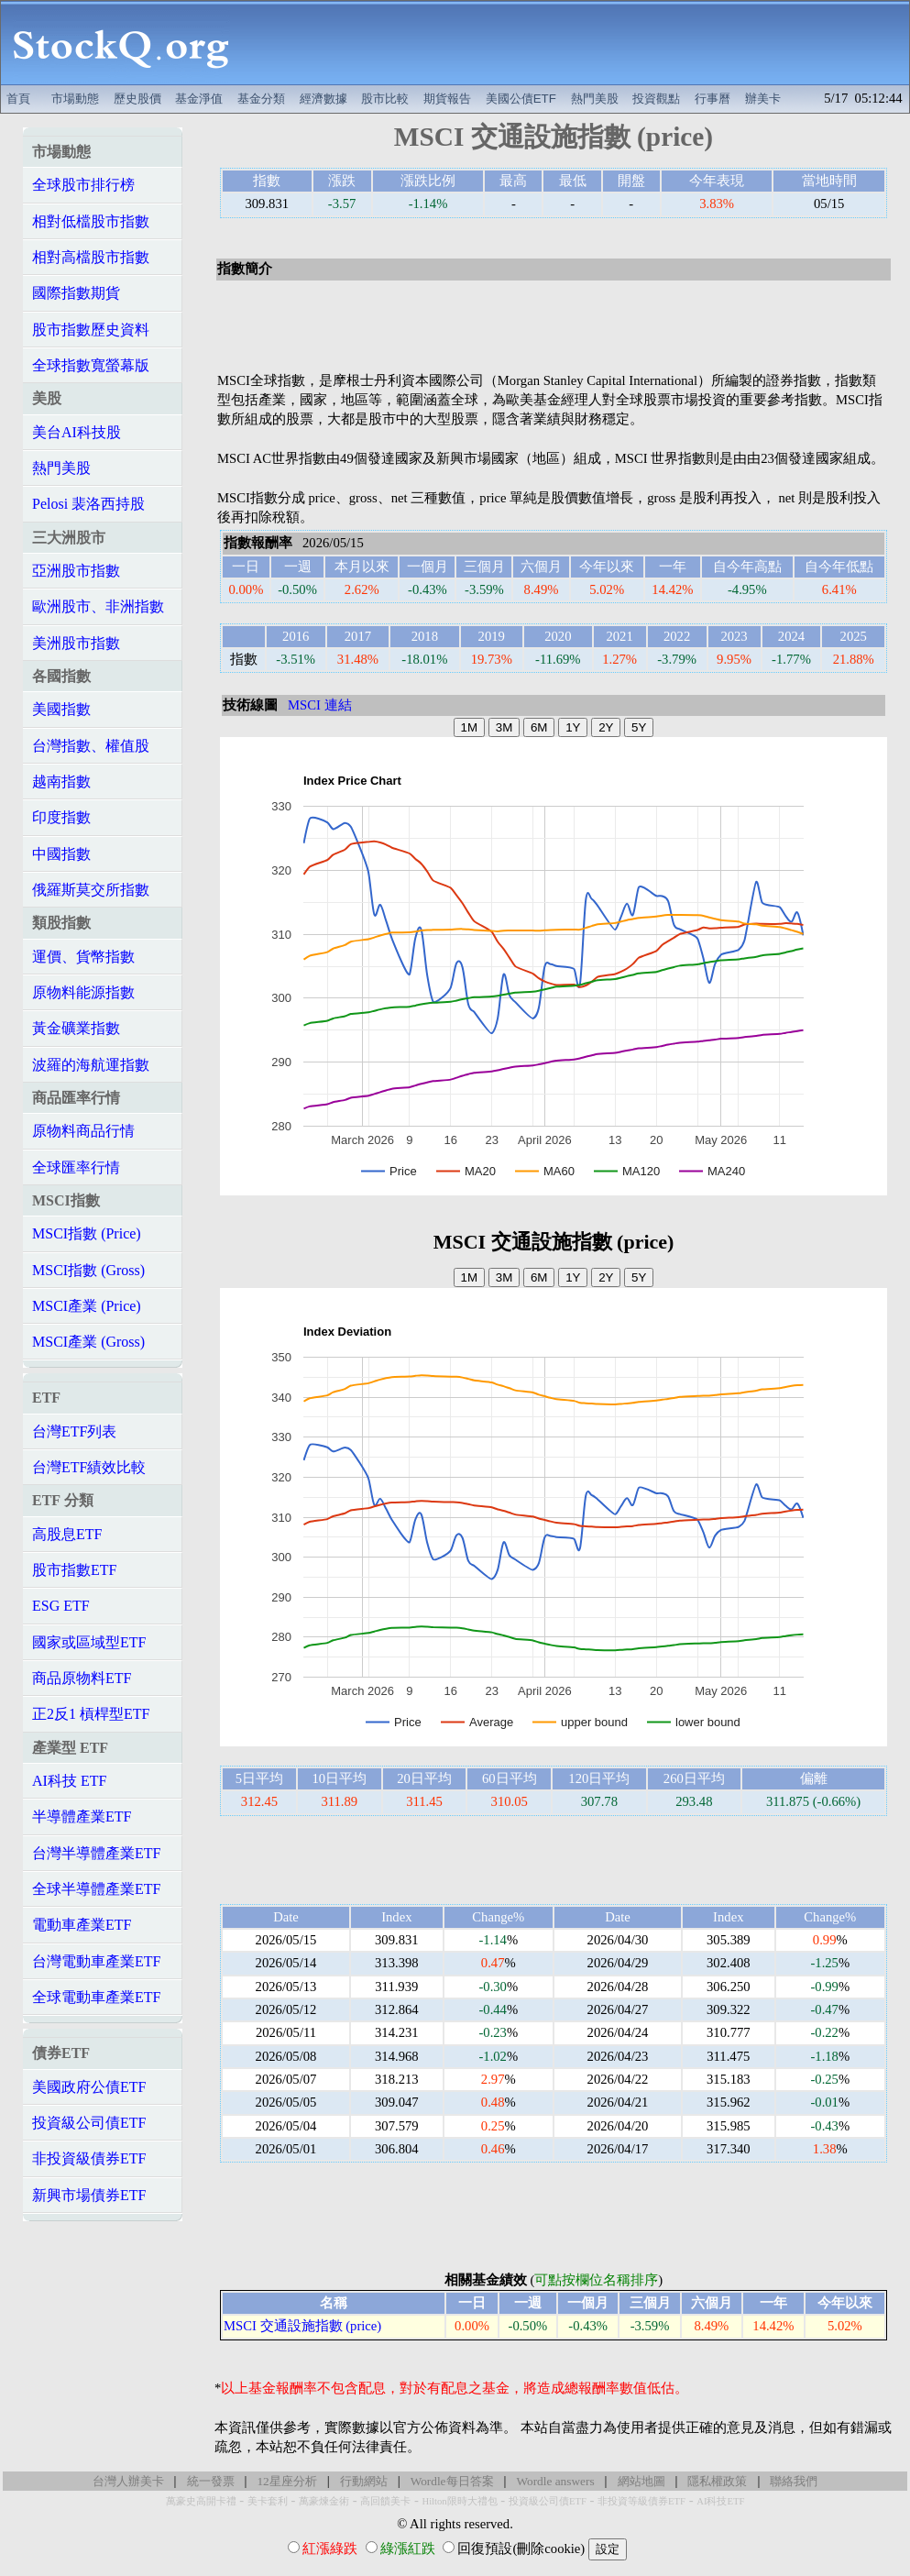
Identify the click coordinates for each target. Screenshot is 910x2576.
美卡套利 (267, 2501)
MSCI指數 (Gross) (88, 1270)
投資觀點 (656, 98)
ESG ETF (61, 1605)
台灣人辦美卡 (128, 2481)
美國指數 (61, 709)
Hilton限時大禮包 (459, 2501)
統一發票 (211, 2481)
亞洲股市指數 (76, 570)
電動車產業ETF (81, 1924)
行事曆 (712, 98)
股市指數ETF (74, 1570)
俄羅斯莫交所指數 (90, 889)
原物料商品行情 (83, 1131)
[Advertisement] (575, 43)
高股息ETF (67, 1534)
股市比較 (385, 98)
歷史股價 (137, 98)
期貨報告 (447, 98)
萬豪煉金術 (324, 2501)
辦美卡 (763, 98)
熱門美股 (595, 98)
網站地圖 (641, 2481)
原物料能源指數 (83, 992)
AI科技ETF (720, 2501)
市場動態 (75, 98)
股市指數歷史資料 (90, 329)
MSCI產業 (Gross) (88, 1341)
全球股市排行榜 (83, 185)
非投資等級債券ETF (641, 2501)
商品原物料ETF (81, 1678)
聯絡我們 (793, 2481)
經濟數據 (323, 98)
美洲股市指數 (76, 643)
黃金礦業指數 (76, 1028)
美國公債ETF (521, 98)
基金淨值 (199, 98)
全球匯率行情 (76, 1167)
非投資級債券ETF (89, 2158)
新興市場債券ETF (89, 2195)
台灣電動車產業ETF (96, 1961)
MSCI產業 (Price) (86, 1306)
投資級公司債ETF (89, 2122)
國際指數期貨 (76, 293)
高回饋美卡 (385, 2501)
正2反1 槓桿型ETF (90, 1714)
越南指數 (61, 781)
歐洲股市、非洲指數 (98, 606)
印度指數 (61, 817)
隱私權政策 (717, 2481)
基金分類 (261, 98)
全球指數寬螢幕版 (90, 365)
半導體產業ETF (81, 1816)
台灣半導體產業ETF (96, 1853)
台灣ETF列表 (74, 1431)
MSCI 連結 (320, 705)
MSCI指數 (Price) (86, 1233)
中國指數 (61, 854)
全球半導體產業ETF (96, 1889)
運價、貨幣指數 (83, 956)
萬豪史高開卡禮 (201, 2501)
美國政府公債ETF (89, 2087)
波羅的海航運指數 (90, 1065)
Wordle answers (555, 2481)
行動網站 (364, 2481)
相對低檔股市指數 (90, 221)
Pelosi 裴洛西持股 (88, 504)
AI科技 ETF (69, 1781)
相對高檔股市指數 (90, 257)
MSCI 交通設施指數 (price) (302, 2325)
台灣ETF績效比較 (89, 1467)
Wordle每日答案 (452, 2481)
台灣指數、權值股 (90, 746)
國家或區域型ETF (89, 1642)
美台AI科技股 (76, 432)
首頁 (18, 98)
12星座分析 (286, 2481)
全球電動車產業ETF (96, 1997)
